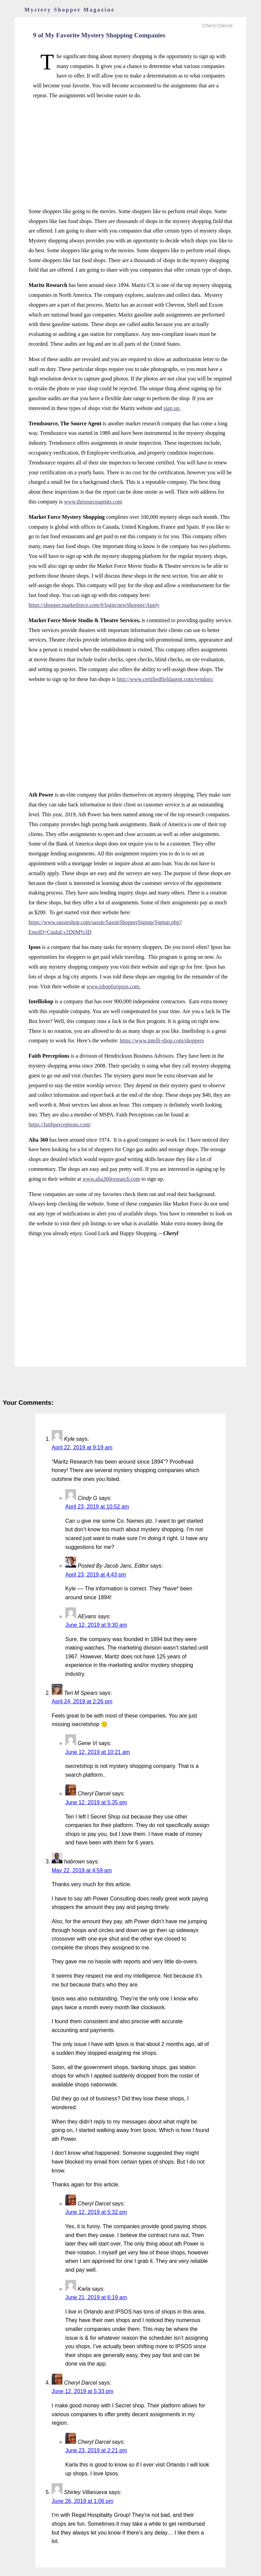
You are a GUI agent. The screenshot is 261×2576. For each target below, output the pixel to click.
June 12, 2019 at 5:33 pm (82, 2391)
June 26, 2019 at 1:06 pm (82, 2501)
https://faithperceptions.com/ (60, 1124)
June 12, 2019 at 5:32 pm (96, 2212)
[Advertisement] (130, 153)
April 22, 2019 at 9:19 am (82, 1447)
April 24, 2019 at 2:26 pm (82, 1701)
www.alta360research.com (111, 1179)
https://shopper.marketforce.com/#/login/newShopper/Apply (94, 605)
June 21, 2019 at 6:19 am (96, 2297)
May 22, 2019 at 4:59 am (82, 1870)
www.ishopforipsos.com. (113, 986)
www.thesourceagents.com (93, 502)
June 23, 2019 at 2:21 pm (96, 2450)
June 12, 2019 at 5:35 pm (96, 1802)
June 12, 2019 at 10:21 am (97, 1752)
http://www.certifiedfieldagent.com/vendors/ (165, 679)
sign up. (172, 408)
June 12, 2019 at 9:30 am (96, 1625)
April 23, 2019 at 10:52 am (97, 1506)
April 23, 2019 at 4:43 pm (95, 1574)
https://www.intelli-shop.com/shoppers (162, 1040)
